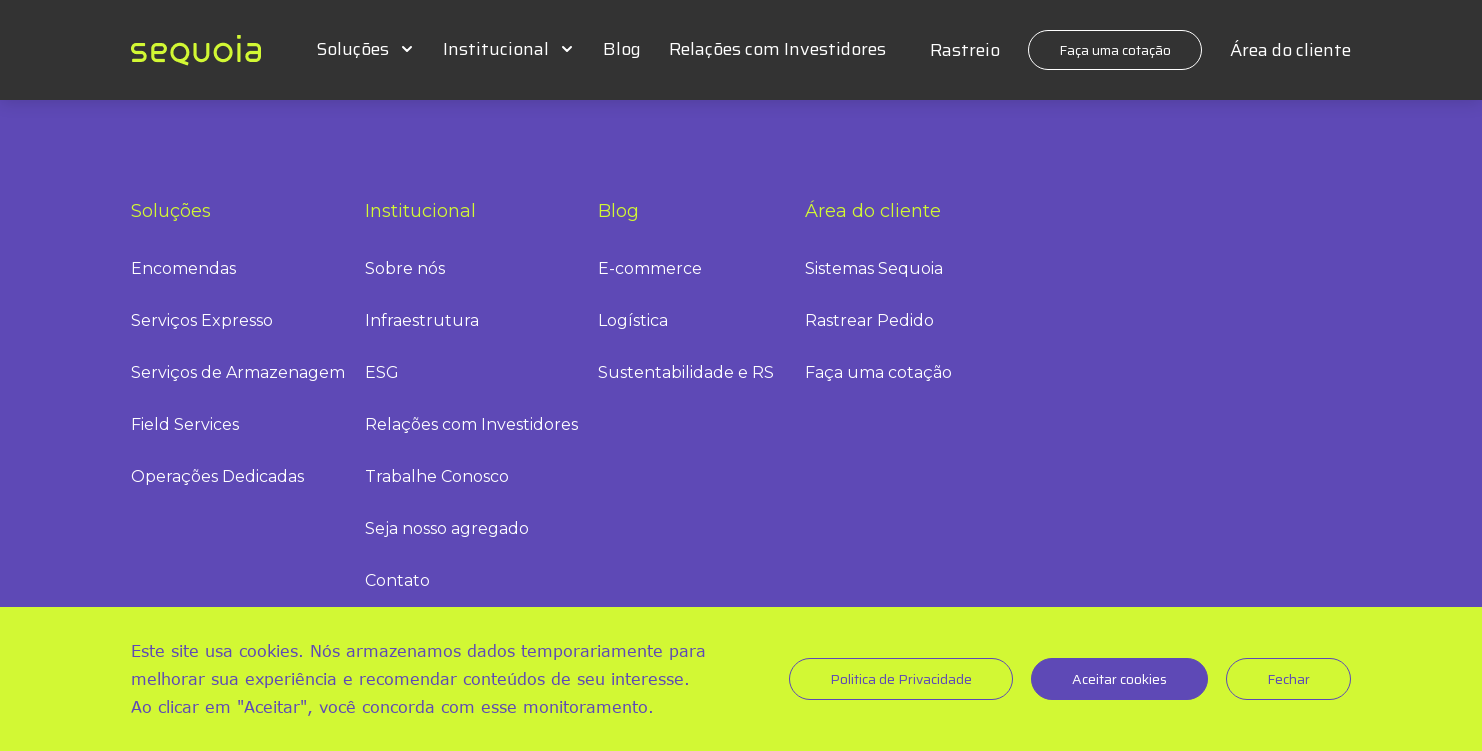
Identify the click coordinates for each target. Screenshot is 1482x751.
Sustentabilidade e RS (686, 372)
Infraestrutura (422, 320)
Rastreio (965, 50)
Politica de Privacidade (901, 679)
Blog (622, 49)
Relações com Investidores (777, 49)
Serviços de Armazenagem (238, 372)
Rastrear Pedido (869, 320)
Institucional (496, 49)
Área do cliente (1290, 50)
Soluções (352, 49)
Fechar (1288, 679)
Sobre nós (405, 268)
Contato (397, 580)
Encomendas (183, 268)
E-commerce (650, 268)
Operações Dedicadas (217, 476)
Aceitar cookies (1119, 679)
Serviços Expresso (202, 320)
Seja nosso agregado (447, 528)
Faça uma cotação (1115, 50)
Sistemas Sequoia (874, 268)
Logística (633, 320)
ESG (382, 372)
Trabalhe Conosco (437, 476)
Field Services (185, 424)
